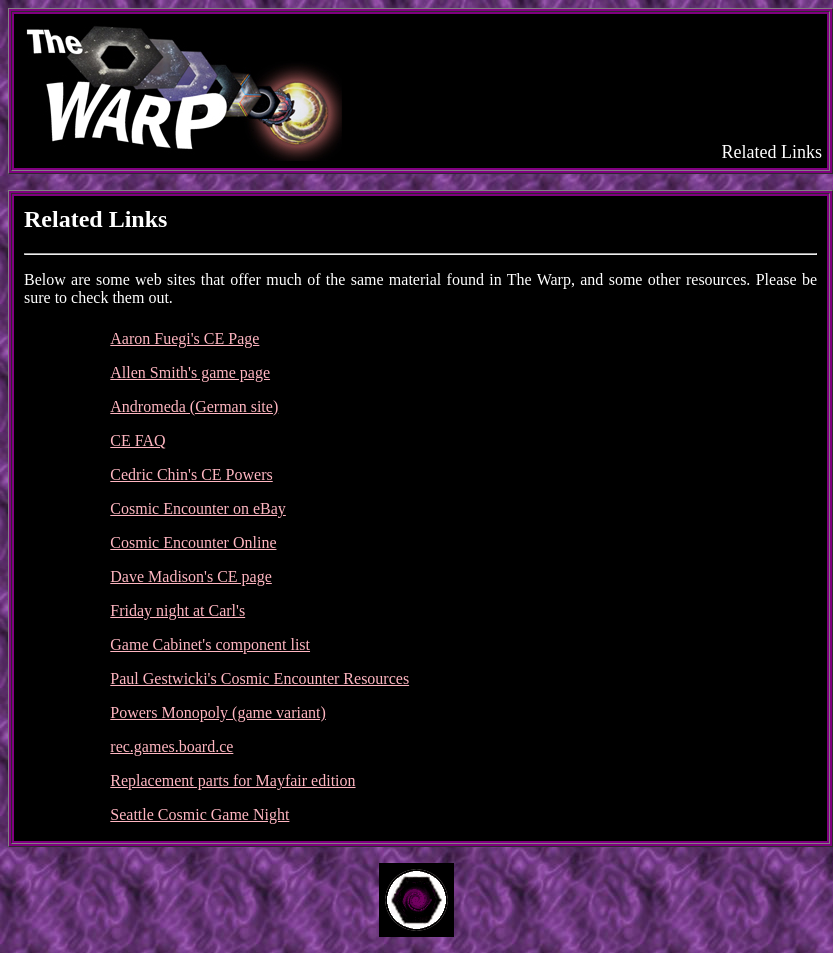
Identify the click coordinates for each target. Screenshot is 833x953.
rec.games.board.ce (171, 746)
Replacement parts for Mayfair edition (232, 780)
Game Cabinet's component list (210, 644)
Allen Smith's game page (190, 372)
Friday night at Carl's (177, 610)
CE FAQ (137, 440)
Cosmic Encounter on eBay (198, 508)
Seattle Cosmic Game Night (199, 814)
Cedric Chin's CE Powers (191, 474)
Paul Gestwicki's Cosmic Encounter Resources (259, 678)
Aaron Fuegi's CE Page (184, 338)
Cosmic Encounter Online (193, 542)
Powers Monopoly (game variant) (218, 712)
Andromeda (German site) (194, 406)
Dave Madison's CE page (191, 576)
